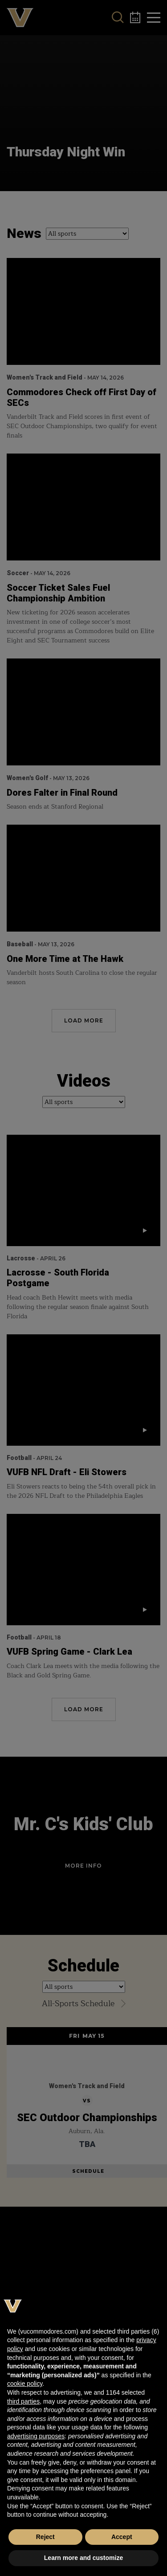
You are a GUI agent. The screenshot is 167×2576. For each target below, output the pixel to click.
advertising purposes (36, 2436)
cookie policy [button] (24, 2383)
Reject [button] (45, 2536)
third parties (23, 2401)
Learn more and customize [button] (83, 2557)
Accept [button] (121, 2536)
